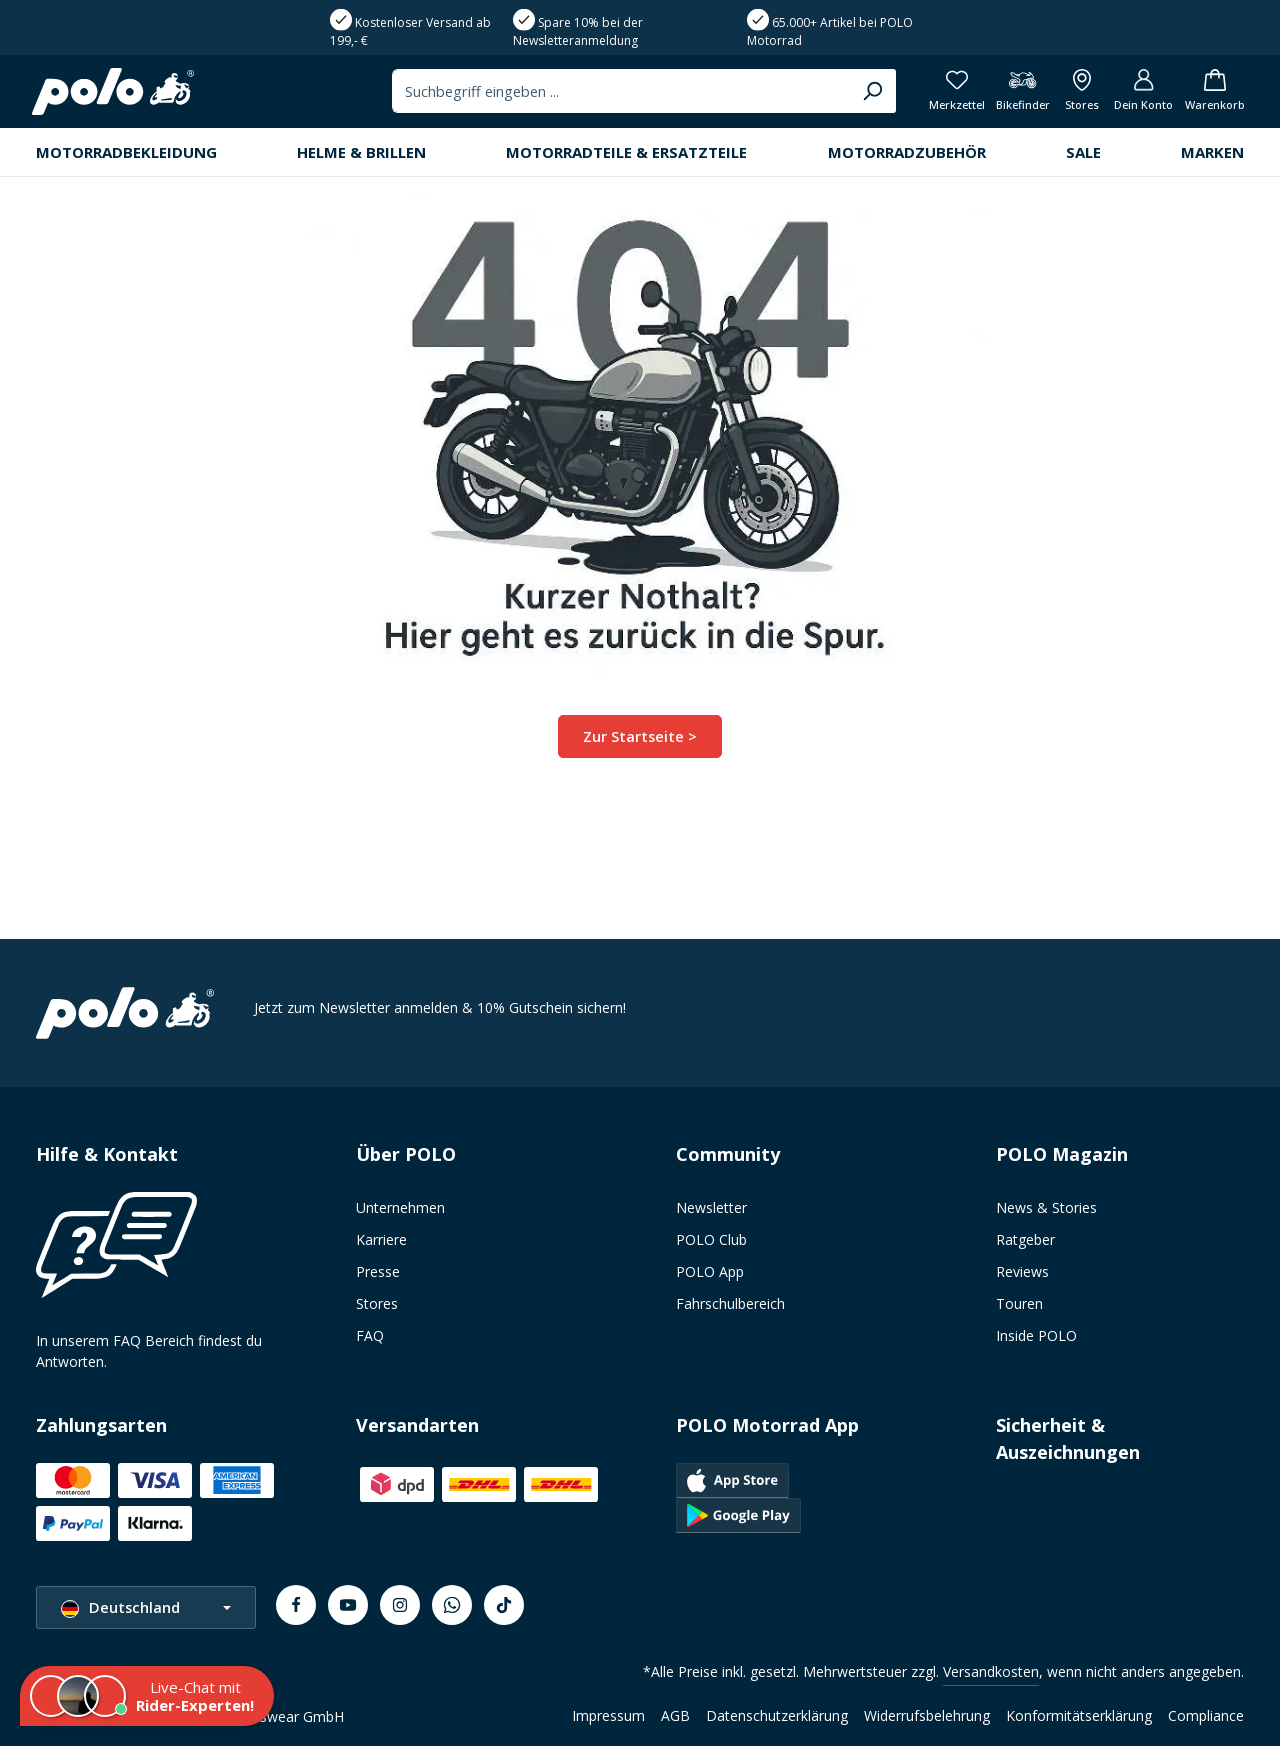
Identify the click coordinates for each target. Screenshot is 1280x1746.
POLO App (710, 1271)
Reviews (1022, 1271)
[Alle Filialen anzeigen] (1070, 150)
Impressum (608, 1715)
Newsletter (711, 1207)
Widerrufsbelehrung (927, 1715)
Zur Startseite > (640, 798)
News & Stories (1046, 1207)
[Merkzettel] (939, 150)
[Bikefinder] (1008, 150)
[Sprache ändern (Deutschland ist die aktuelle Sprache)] (146, 1607)
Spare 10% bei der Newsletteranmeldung (578, 86)
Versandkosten (991, 1671)
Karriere (381, 1239)
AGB (675, 1715)
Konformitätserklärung (1079, 1715)
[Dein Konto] (1135, 150)
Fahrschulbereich (730, 1303)
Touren (1019, 1303)
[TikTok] (504, 1605)
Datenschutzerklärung (777, 1715)
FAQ (370, 1335)
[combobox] (597, 150)
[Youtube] (348, 1605)
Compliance (1206, 1715)
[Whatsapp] (452, 1605)
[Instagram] (400, 1605)
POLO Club (711, 1239)
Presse (378, 1271)
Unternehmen (400, 1207)
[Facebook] (296, 1605)
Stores (377, 1303)
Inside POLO (1036, 1335)
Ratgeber (1025, 1239)
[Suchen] (847, 150)
